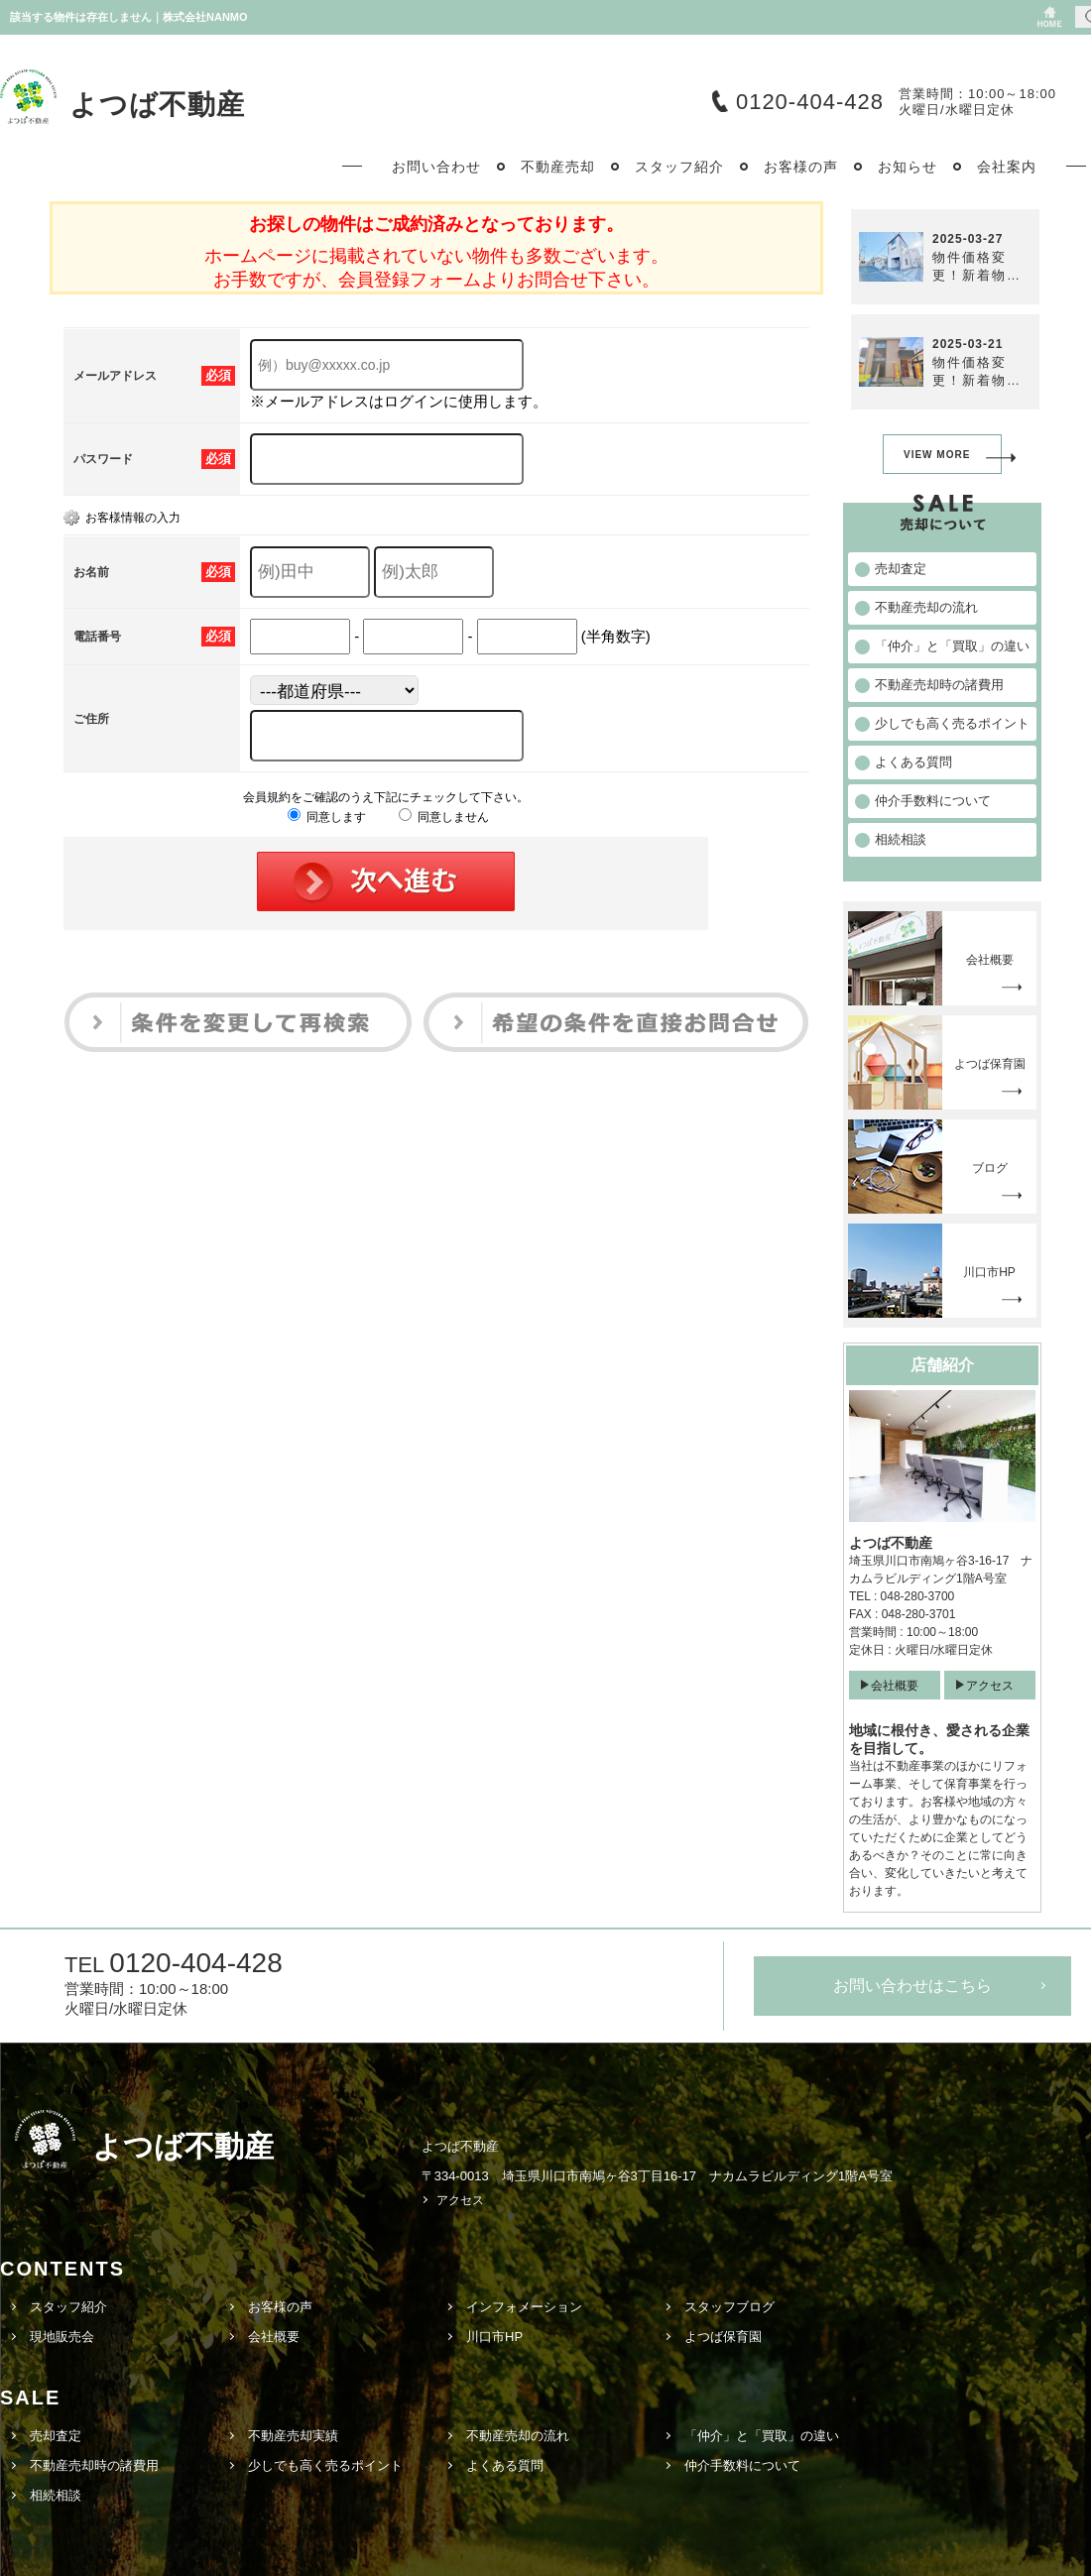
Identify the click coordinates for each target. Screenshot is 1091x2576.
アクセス (990, 1686)
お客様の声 (280, 2306)
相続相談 (55, 2495)
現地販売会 (62, 2336)
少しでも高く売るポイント (325, 2465)
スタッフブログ (729, 2306)
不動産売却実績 (293, 2435)
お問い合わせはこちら (912, 1985)
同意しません (444, 817)
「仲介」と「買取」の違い (761, 2435)
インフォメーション (524, 2306)
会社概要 (894, 1686)
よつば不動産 (157, 104)
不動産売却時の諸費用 (94, 2465)
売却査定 (55, 2435)
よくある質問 (505, 2465)
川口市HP (494, 2336)
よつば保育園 (723, 2336)
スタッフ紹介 (68, 2306)
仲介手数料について (742, 2465)
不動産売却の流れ (517, 2435)
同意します (327, 817)
